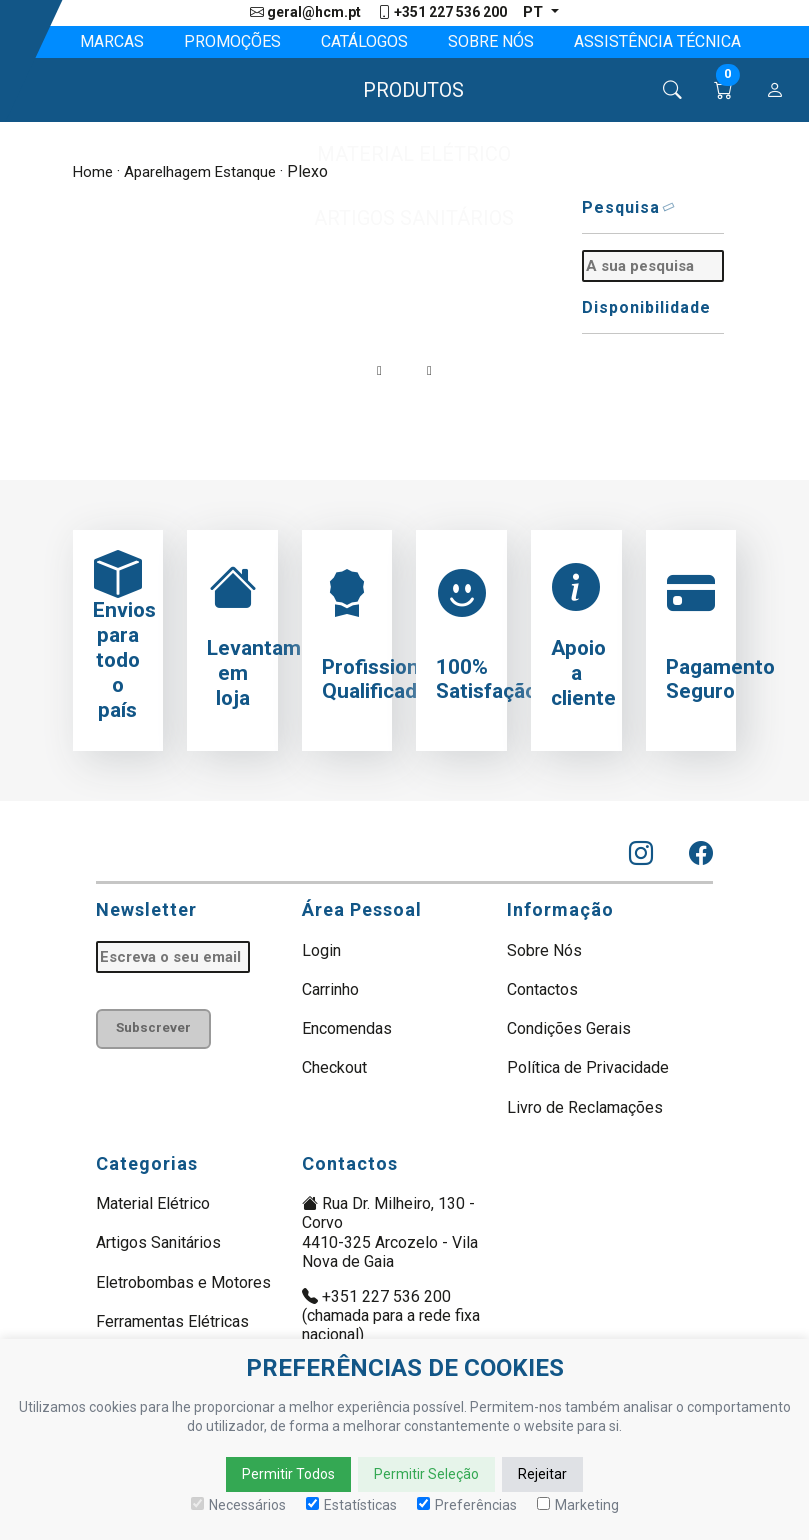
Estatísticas (351, 1505)
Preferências (467, 1505)
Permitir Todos (288, 1474)
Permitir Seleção (426, 1474)
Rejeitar (542, 1474)
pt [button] (535, 12)
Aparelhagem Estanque (206, 172)
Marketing (578, 1505)
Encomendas (347, 1028)
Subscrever (157, 1029)
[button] (404, 91)
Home (94, 172)
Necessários (238, 1505)
